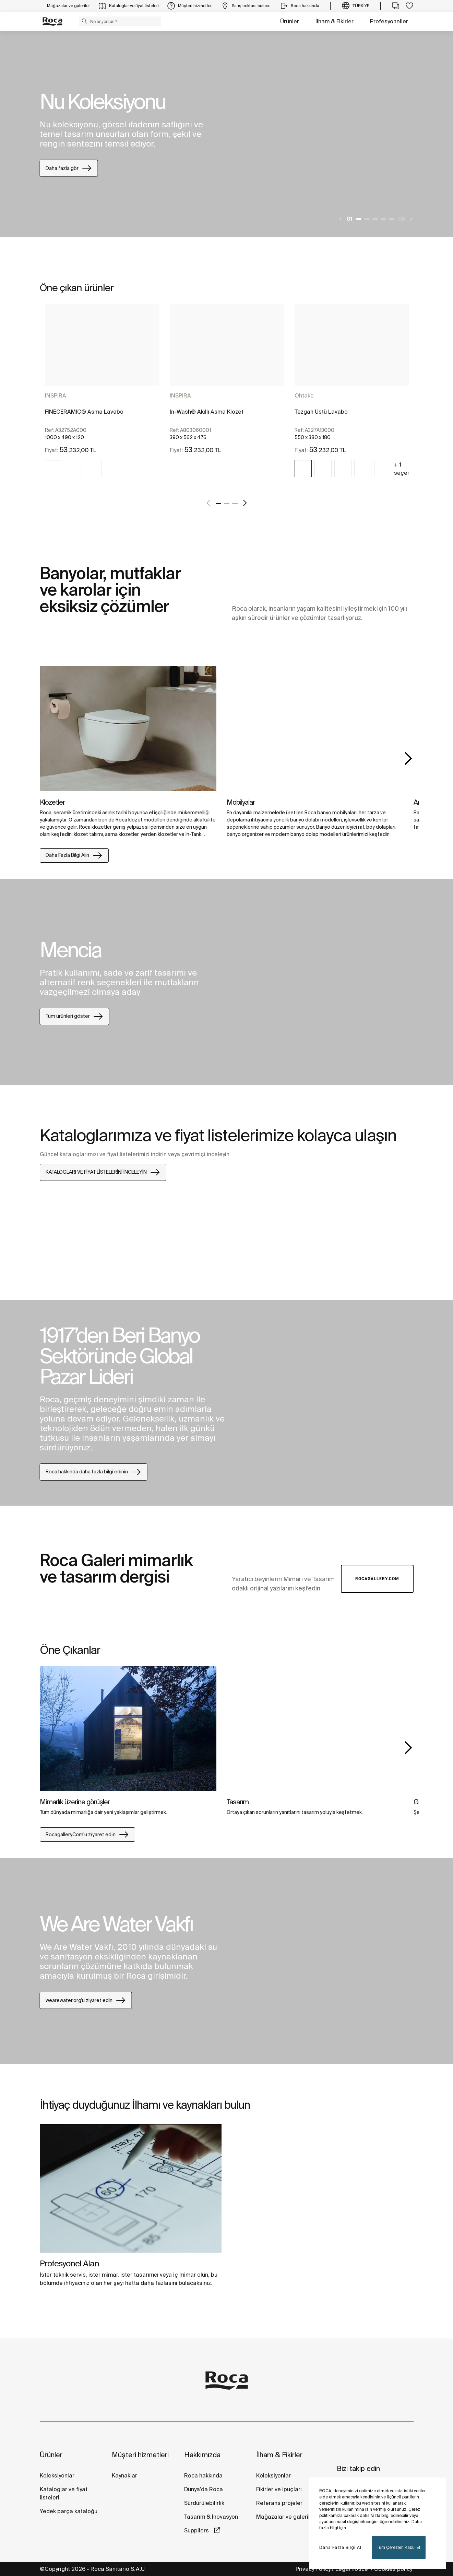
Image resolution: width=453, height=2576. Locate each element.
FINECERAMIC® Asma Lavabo (84, 412)
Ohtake (304, 395)
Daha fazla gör (69, 168)
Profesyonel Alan (69, 2263)
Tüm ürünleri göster (75, 1016)
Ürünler (289, 21)
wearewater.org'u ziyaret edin (86, 2000)
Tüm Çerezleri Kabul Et (398, 2547)
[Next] (411, 219)
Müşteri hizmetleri (140, 2455)
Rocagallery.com (377, 1578)
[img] (53, 468)
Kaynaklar (124, 2475)
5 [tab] (391, 219)
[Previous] (340, 219)
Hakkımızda (202, 2455)
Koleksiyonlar (57, 2475)
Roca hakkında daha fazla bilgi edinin (94, 1472)
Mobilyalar (241, 802)
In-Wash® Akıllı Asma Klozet (206, 412)
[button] (84, 21)
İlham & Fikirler (334, 21)
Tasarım (238, 1802)
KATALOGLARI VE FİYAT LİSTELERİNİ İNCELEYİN (103, 1172)
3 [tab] (375, 219)
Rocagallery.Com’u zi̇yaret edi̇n (87, 1834)
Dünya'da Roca (203, 2489)
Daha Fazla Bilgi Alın (74, 855)
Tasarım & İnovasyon (211, 2517)
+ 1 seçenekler (409, 468)
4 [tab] (383, 219)
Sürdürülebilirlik (204, 2503)
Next (408, 758)
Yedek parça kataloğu (68, 2511)
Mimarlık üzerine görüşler (75, 1802)
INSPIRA (55, 395)
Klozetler (52, 802)
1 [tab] (358, 219)
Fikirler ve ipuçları (279, 2489)
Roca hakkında (203, 2475)
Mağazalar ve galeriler (285, 2517)
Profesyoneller (389, 21)
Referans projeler (279, 2503)
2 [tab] (367, 219)
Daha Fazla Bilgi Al (340, 2547)
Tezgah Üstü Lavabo (321, 412)
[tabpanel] (226, 134)
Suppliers (197, 2530)
